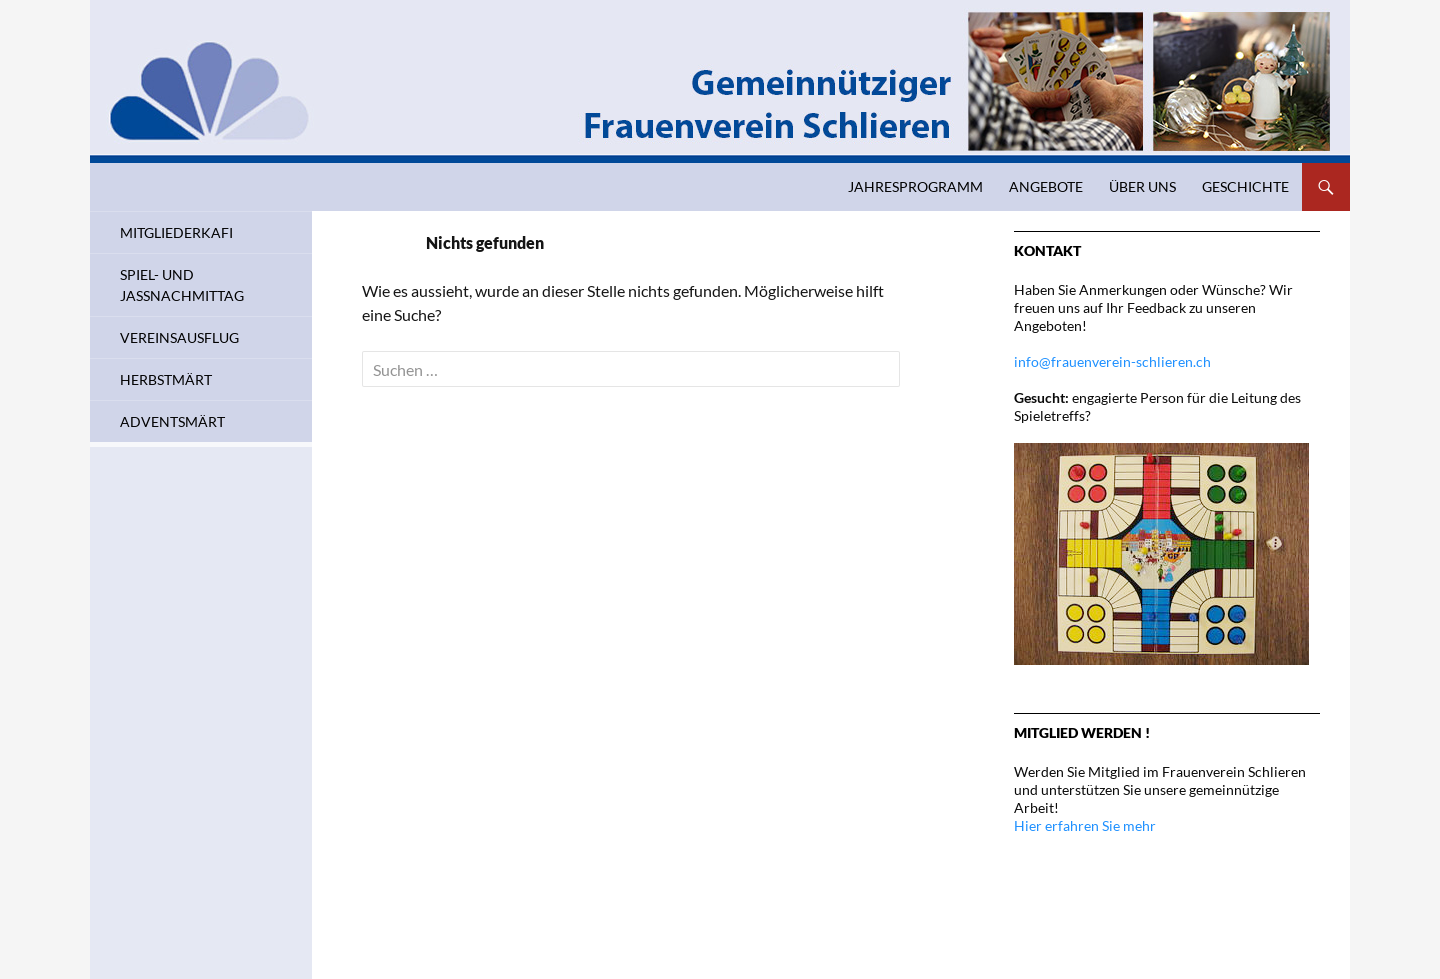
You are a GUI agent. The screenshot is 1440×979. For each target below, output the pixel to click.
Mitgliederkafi (176, 232)
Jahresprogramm (915, 186)
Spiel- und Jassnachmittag (182, 285)
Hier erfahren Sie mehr (1085, 825)
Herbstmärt (166, 379)
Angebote (1046, 186)
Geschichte (1245, 186)
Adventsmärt (172, 421)
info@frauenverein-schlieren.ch (1112, 361)
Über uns (1142, 186)
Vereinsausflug (179, 337)
